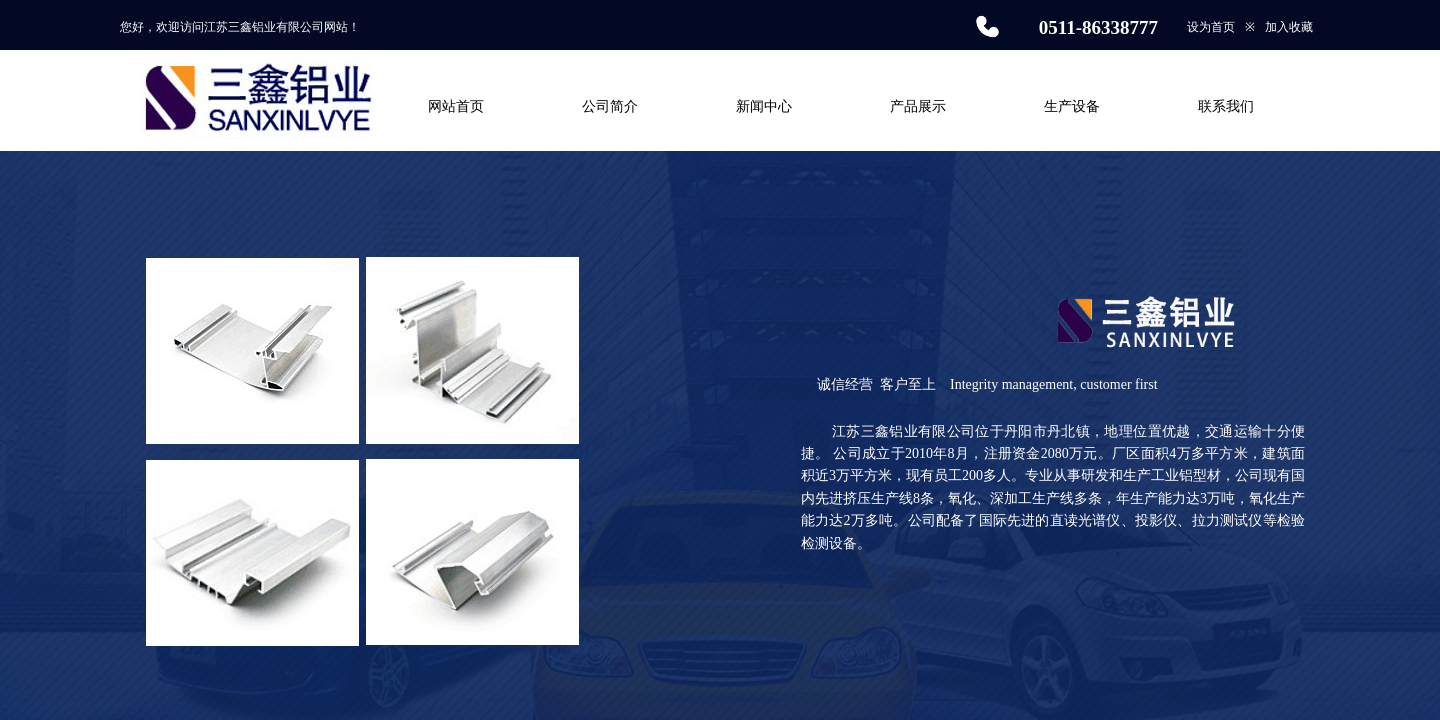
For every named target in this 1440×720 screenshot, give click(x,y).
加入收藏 (1289, 27)
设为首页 (1211, 27)
